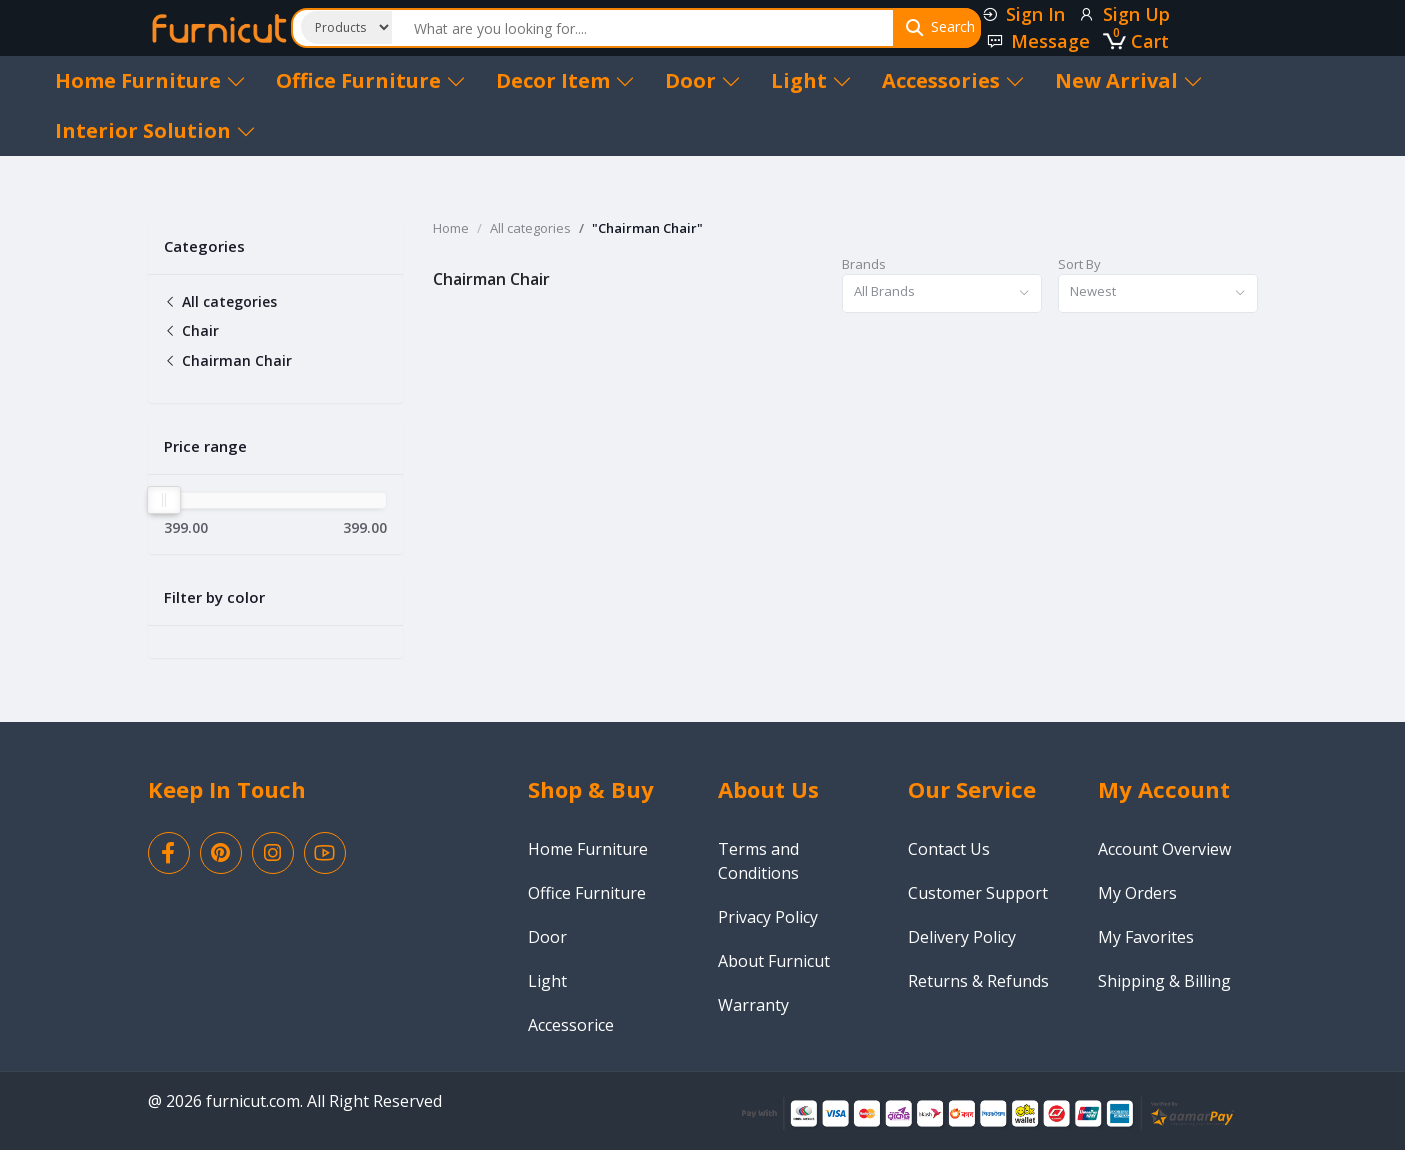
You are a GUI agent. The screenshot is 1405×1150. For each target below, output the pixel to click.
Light (811, 80)
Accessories (953, 80)
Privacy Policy (768, 917)
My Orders (1137, 893)
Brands (864, 264)
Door (703, 80)
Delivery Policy (962, 937)
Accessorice (571, 1025)
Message (1038, 41)
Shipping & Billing (1164, 981)
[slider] (165, 500)
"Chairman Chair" (647, 228)
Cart (1136, 41)
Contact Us (949, 849)
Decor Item (565, 80)
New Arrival (1129, 80)
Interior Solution (155, 130)
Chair (191, 330)
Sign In (1023, 14)
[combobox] (942, 293)
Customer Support (978, 893)
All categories (220, 301)
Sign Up (1124, 14)
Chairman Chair (228, 360)
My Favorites (1146, 937)
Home (451, 228)
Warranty (753, 1005)
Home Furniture (150, 80)
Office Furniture (371, 80)
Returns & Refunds (978, 981)
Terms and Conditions (758, 861)
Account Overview (1164, 849)
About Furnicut (774, 961)
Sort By (1079, 264)
